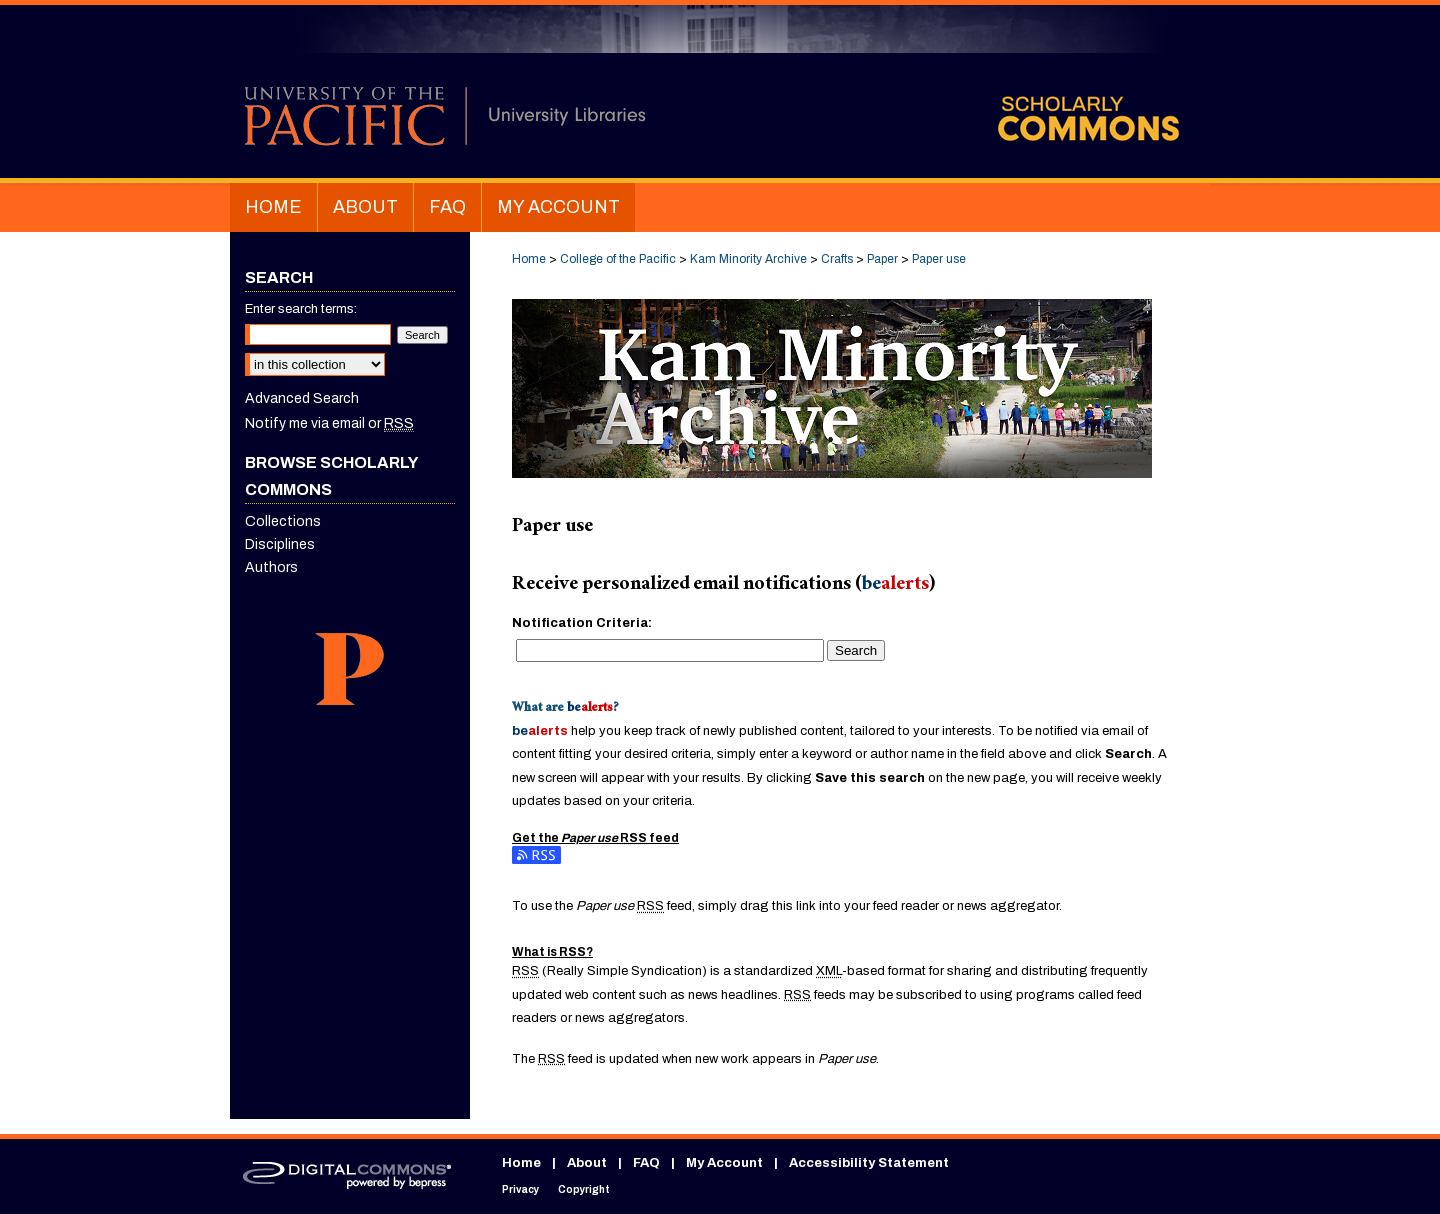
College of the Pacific (618, 259)
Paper (882, 259)
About (587, 1163)
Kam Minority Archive (748, 259)
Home (529, 259)
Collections (283, 521)
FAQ (646, 1163)
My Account (724, 1163)
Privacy (520, 1189)
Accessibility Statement (869, 1163)
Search (856, 650)
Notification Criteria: (582, 623)
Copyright (584, 1189)
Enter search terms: (301, 309)
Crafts (837, 259)
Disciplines (280, 544)
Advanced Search (302, 398)
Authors (271, 567)
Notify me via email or (329, 423)
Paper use (939, 259)
